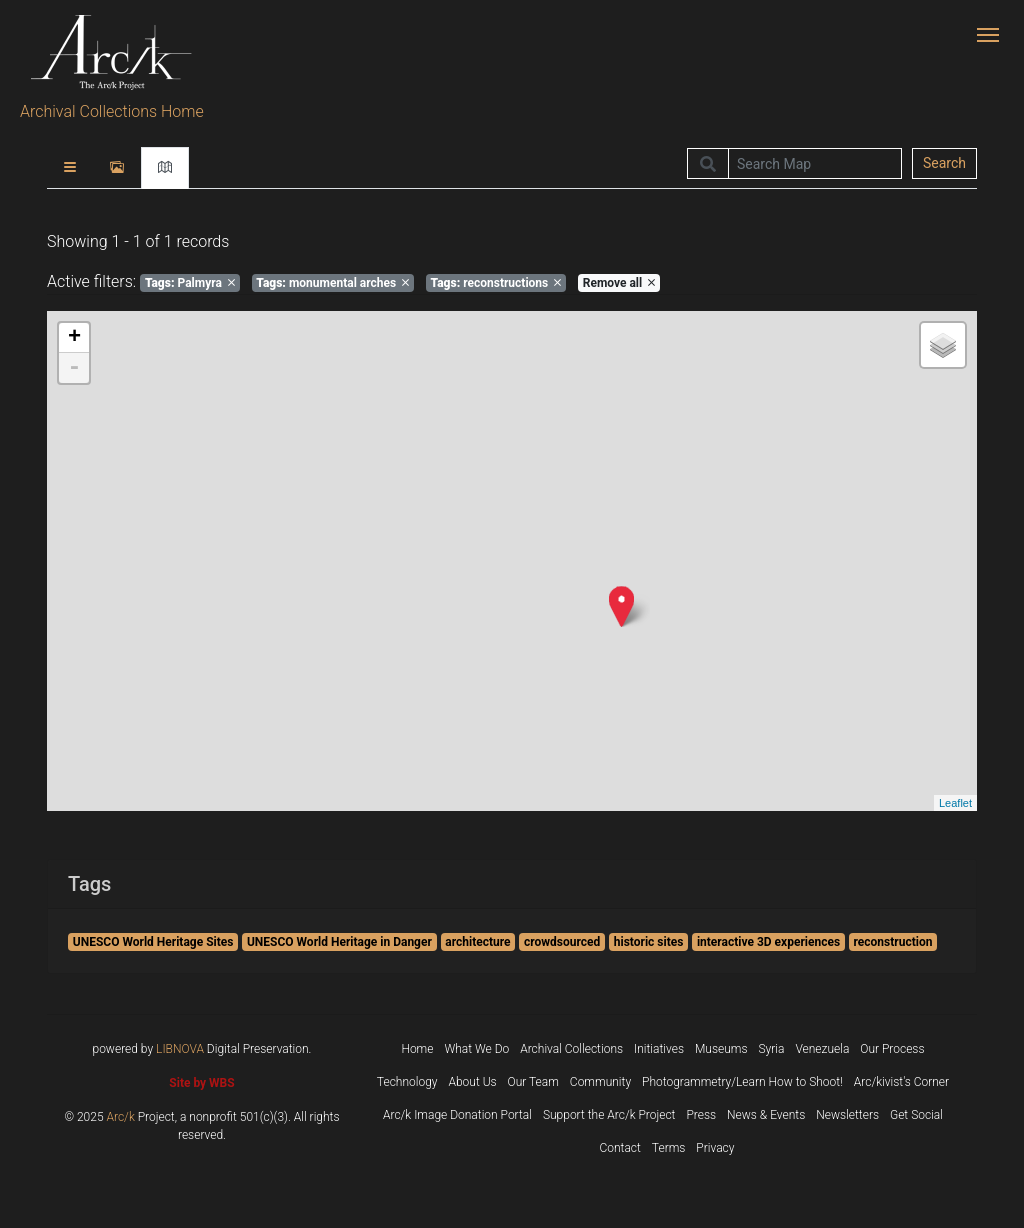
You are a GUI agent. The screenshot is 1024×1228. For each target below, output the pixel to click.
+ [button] (74, 338)
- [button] (74, 368)
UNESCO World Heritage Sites (153, 942)
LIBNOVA (180, 1049)
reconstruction (893, 942)
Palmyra (190, 283)
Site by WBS (201, 1083)
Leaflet (955, 803)
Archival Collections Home (112, 111)
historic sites (649, 942)
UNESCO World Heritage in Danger (339, 942)
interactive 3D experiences (768, 942)
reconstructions (496, 283)
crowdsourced (562, 942)
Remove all (619, 283)
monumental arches (332, 283)
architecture (477, 942)
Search (944, 163)
